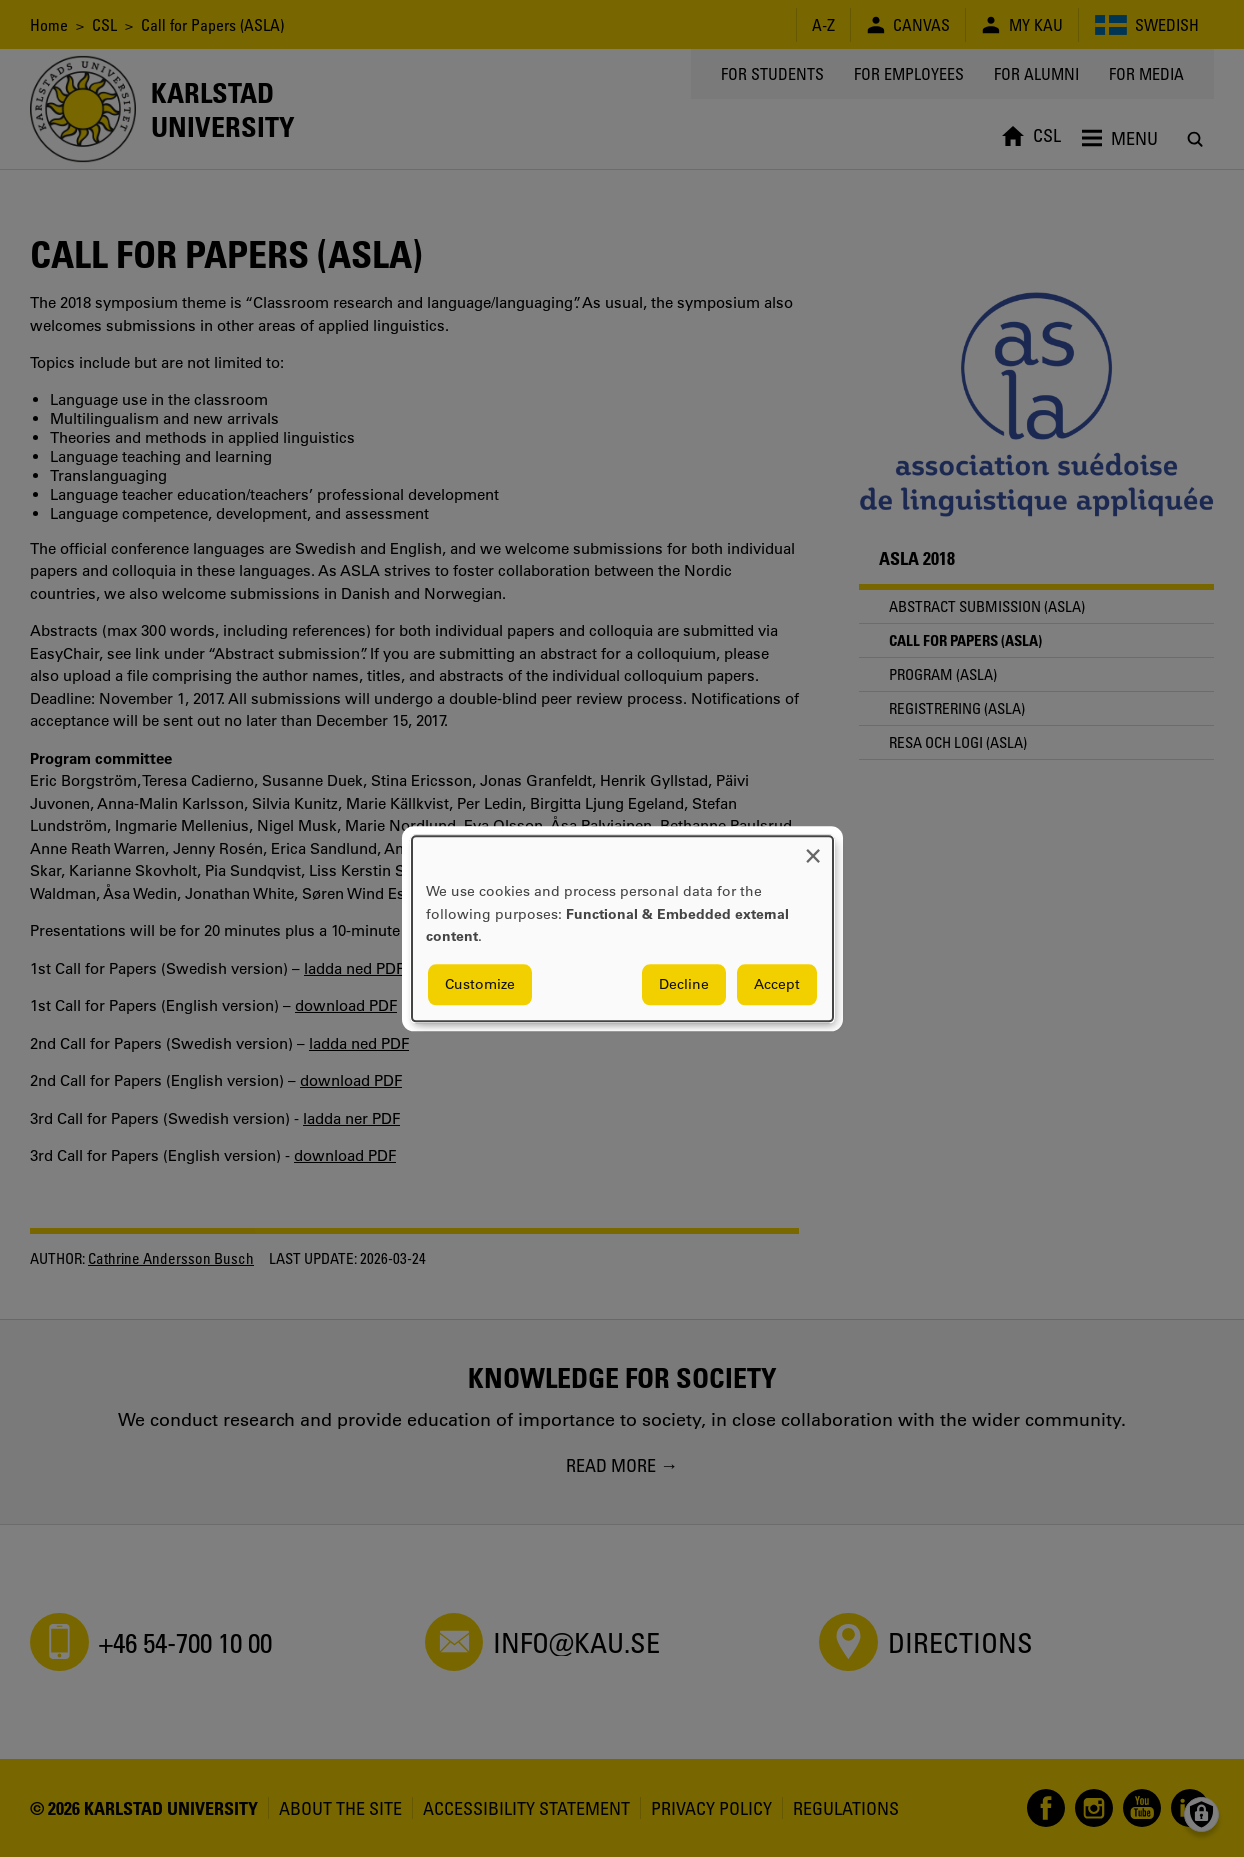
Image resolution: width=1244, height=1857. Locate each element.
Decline (684, 984)
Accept (777, 984)
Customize (480, 984)
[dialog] (622, 928)
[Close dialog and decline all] (813, 848)
